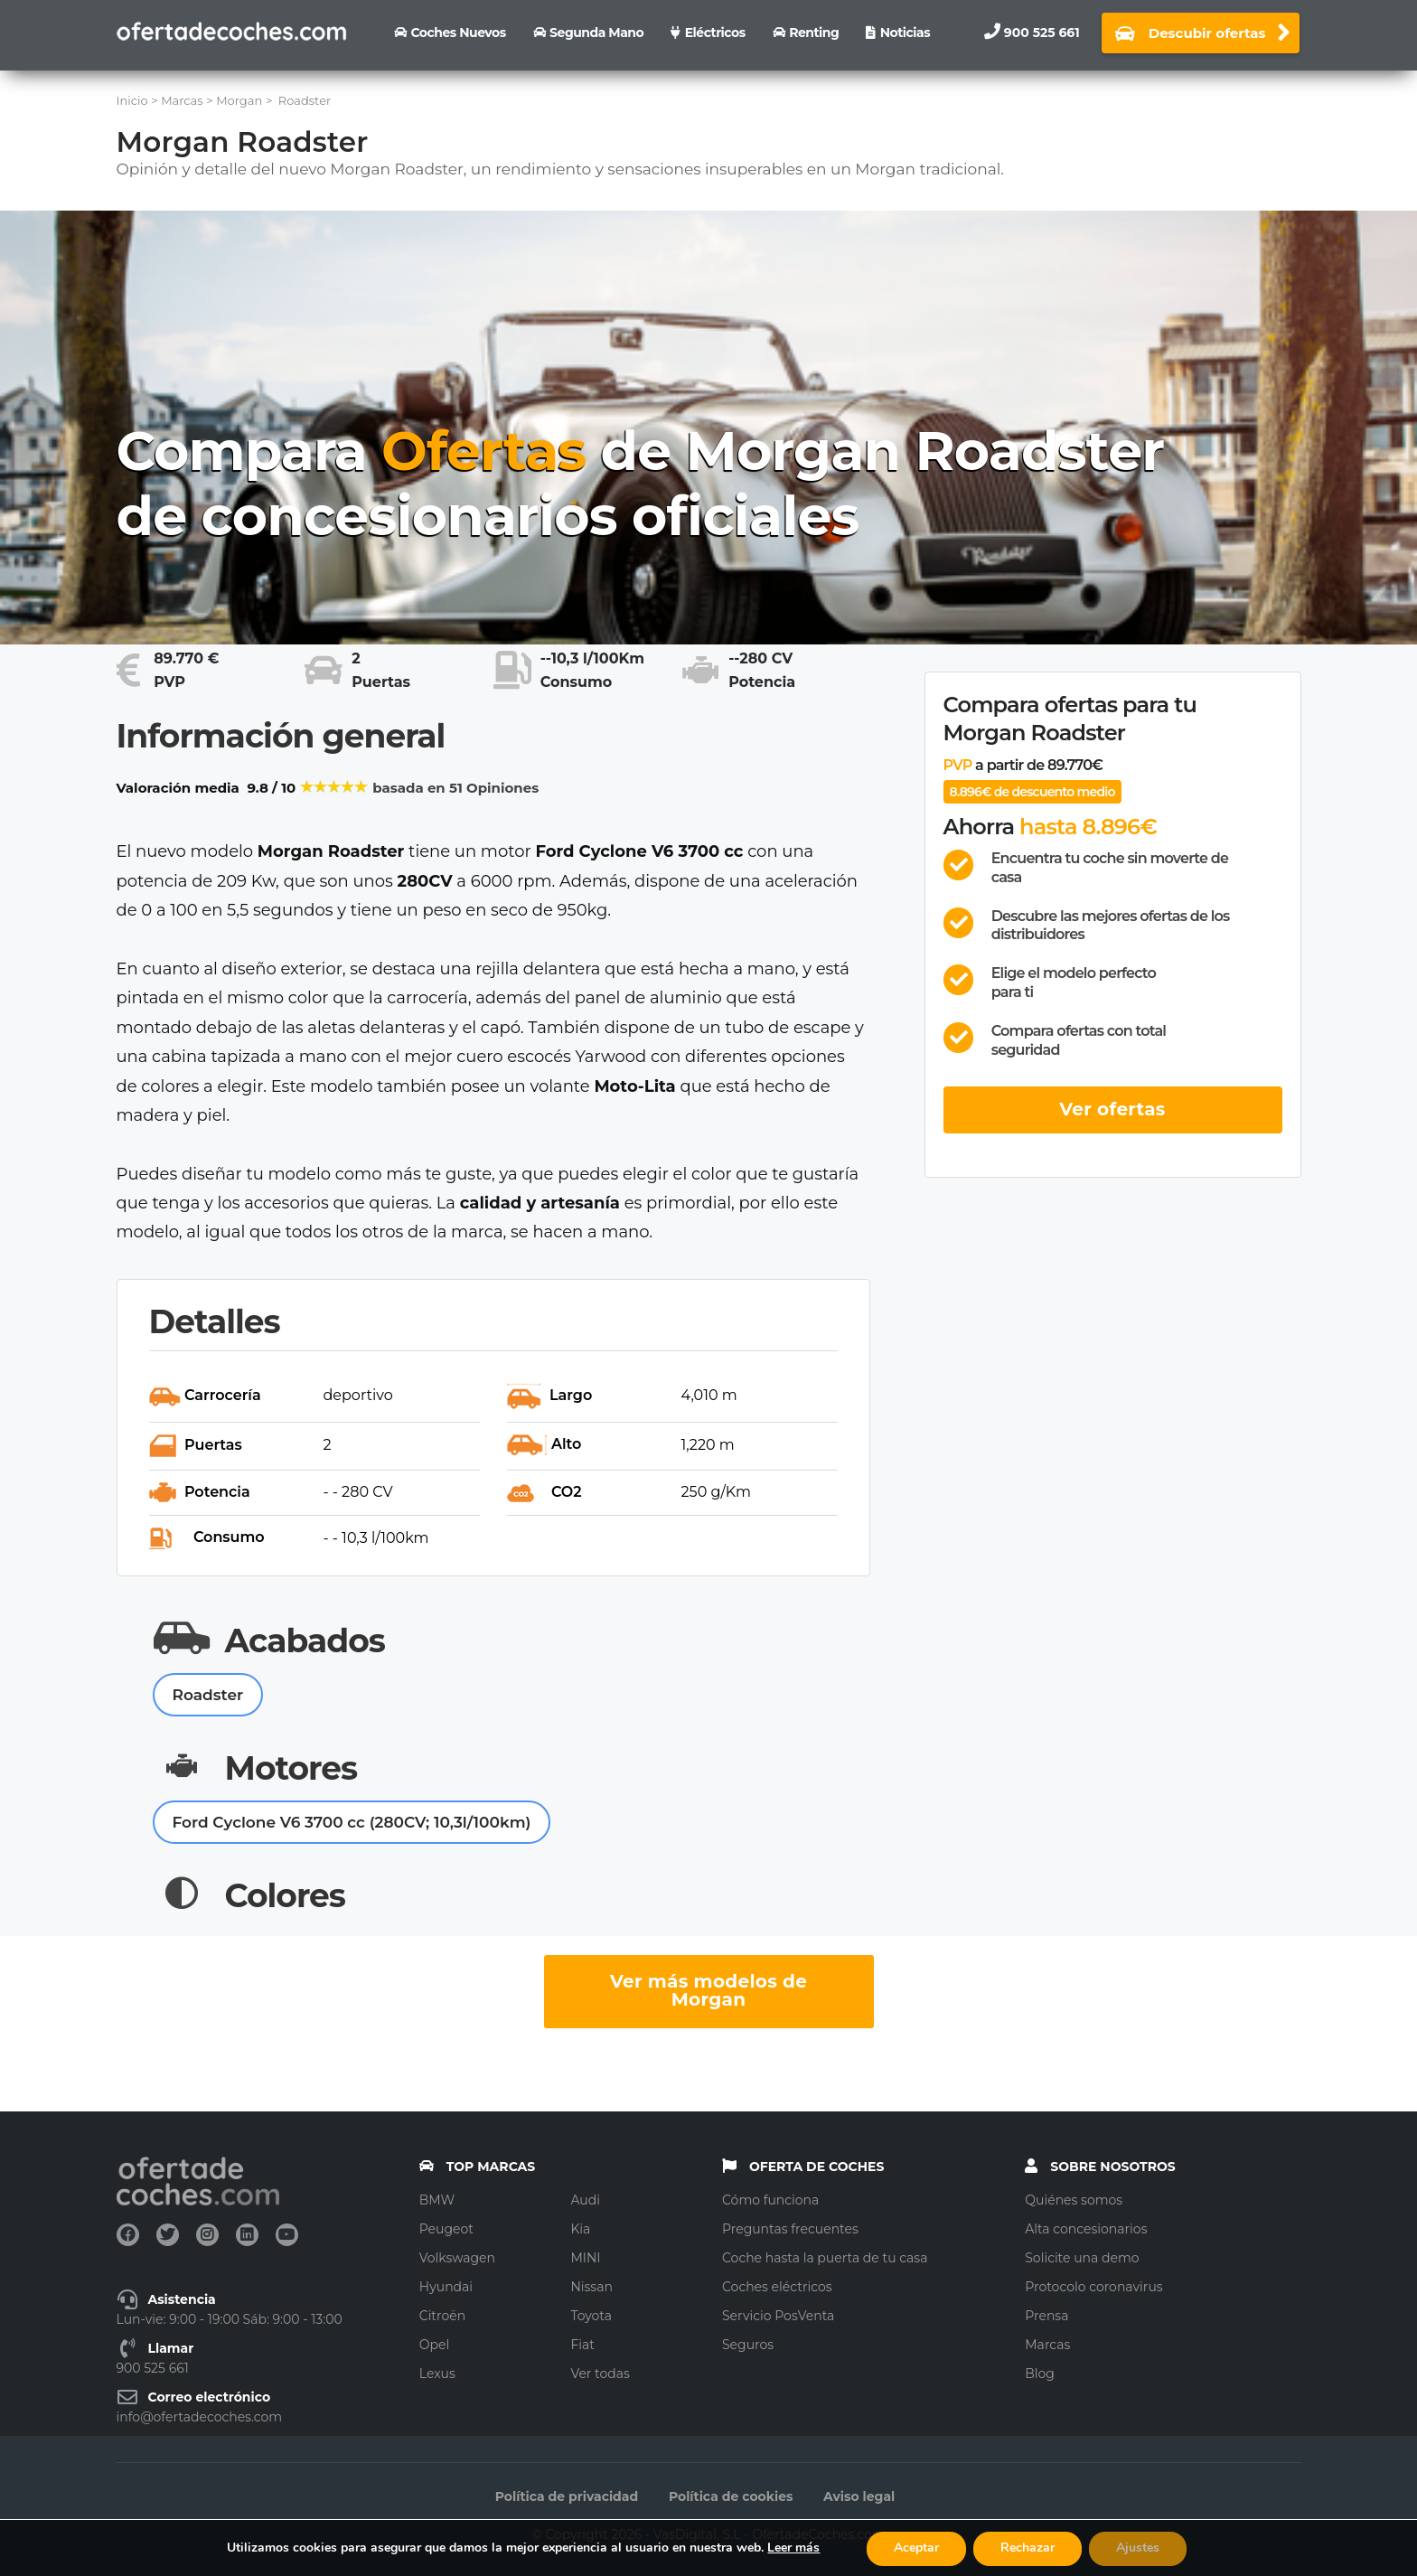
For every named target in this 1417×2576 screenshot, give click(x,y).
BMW (437, 2200)
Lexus (437, 2373)
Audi (585, 2200)
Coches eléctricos (777, 2287)
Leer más (793, 2547)
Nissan (591, 2287)
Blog (1040, 2373)
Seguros (748, 2344)
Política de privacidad (566, 2496)
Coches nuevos (457, 32)
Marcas (1047, 2344)
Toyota (591, 2316)
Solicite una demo (1082, 2258)
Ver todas (600, 2373)
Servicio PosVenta (778, 2316)
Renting (814, 32)
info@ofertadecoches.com (200, 2417)
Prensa (1046, 2316)
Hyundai (446, 2287)
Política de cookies (731, 2496)
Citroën (442, 2316)
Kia (580, 2229)
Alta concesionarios (1086, 2229)
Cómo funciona (770, 2200)
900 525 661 (1042, 32)
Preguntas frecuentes (790, 2229)
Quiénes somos (1073, 2200)
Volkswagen (457, 2258)
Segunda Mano (596, 32)
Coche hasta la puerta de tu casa (824, 2258)
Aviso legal (859, 2496)
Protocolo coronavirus (1093, 2287)
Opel (434, 2344)
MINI (585, 2258)
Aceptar (916, 2547)
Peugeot (446, 2229)
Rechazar (1027, 2547)
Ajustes (1137, 2547)
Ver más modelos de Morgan (708, 1990)
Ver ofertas (1112, 1109)
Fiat (582, 2344)
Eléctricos (715, 32)
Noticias (905, 32)
